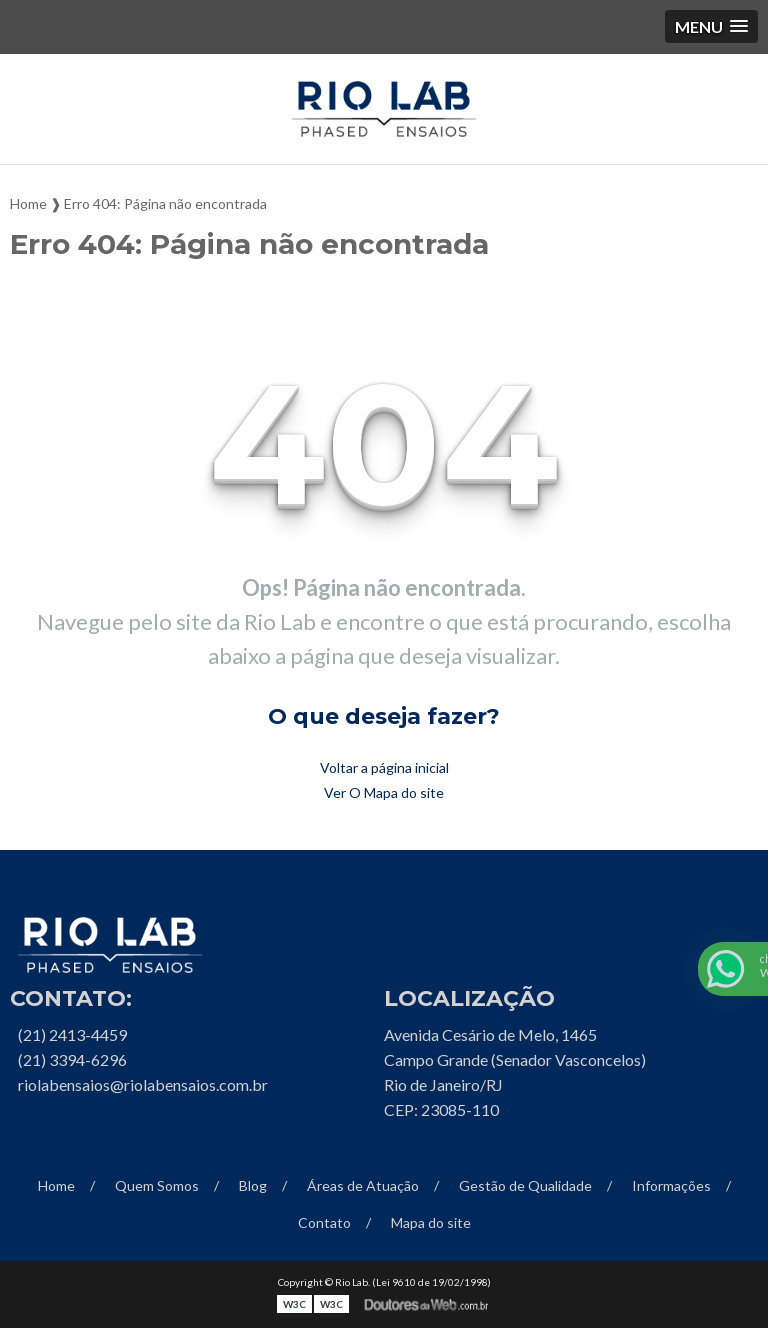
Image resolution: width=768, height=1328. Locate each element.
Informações (671, 1185)
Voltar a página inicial (384, 767)
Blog (253, 1185)
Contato (324, 1222)
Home (56, 1185)
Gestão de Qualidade (525, 1185)
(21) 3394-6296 (72, 1059)
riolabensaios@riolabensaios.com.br (143, 1084)
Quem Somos (157, 1185)
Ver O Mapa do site (384, 792)
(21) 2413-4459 (72, 1034)
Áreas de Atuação (363, 1185)
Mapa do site (431, 1222)
